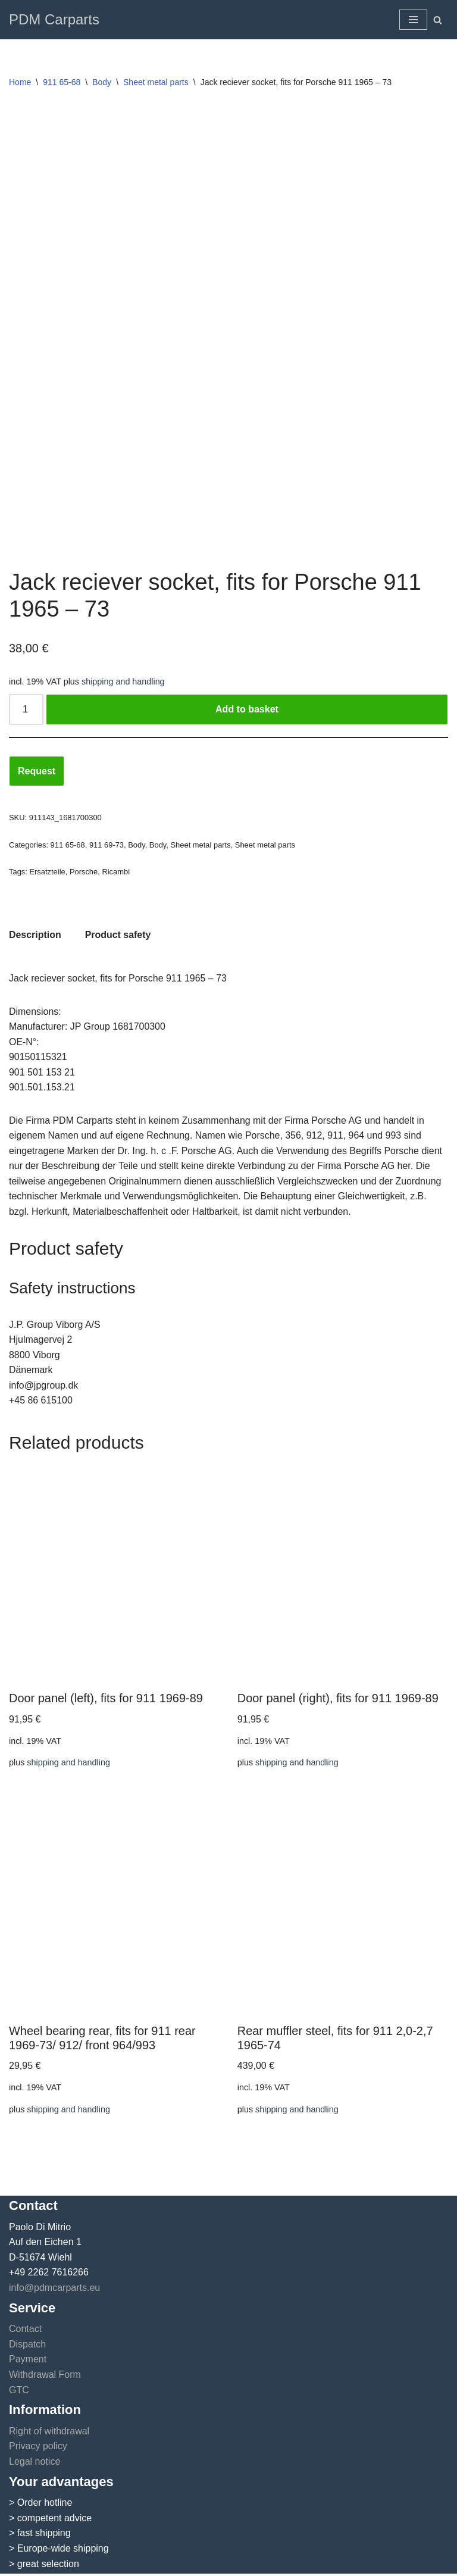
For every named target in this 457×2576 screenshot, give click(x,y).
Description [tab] (35, 935)
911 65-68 (61, 82)
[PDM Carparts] (54, 19)
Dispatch (27, 2346)
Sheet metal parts (156, 82)
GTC (19, 2392)
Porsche (84, 872)
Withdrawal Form (45, 2377)
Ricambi (116, 872)
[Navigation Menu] (413, 20)
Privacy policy (38, 2448)
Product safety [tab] (118, 935)
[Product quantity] (26, 709)
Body (101, 82)
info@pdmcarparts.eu (54, 2290)
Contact (25, 2331)
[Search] (437, 19)
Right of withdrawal (49, 2433)
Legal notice (34, 2464)
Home (20, 82)
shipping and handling (123, 681)
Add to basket (246, 709)
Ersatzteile (47, 872)
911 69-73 (106, 844)
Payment (27, 2361)
